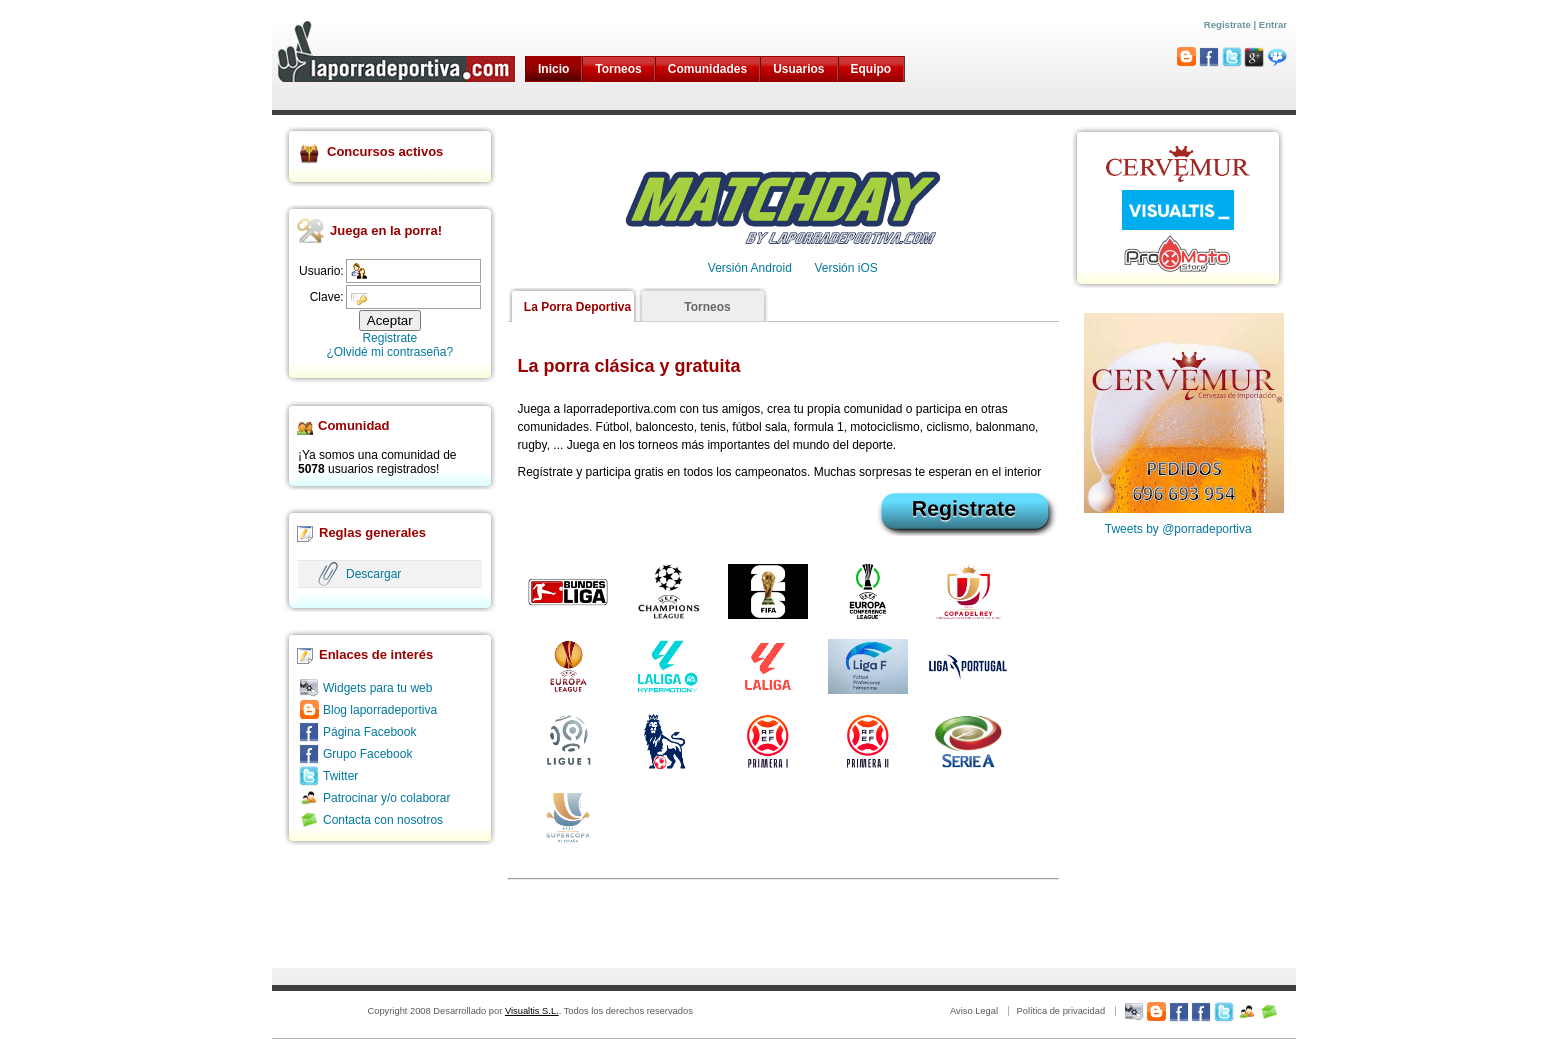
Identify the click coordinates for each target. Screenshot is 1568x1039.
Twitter (340, 776)
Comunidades (707, 69)
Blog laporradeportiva (380, 710)
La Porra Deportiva (577, 307)
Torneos (618, 69)
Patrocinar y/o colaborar (386, 798)
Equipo (871, 69)
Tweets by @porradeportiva (1178, 529)
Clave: (327, 297)
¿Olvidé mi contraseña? (389, 352)
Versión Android (750, 268)
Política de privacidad (1060, 1011)
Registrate (1227, 24)
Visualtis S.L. (532, 1011)
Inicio (553, 69)
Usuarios (798, 69)
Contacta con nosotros (383, 820)
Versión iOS (845, 268)
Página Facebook (369, 732)
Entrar (1273, 24)
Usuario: (321, 271)
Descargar (373, 574)
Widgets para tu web (377, 688)
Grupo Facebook (367, 754)
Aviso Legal (974, 1011)
